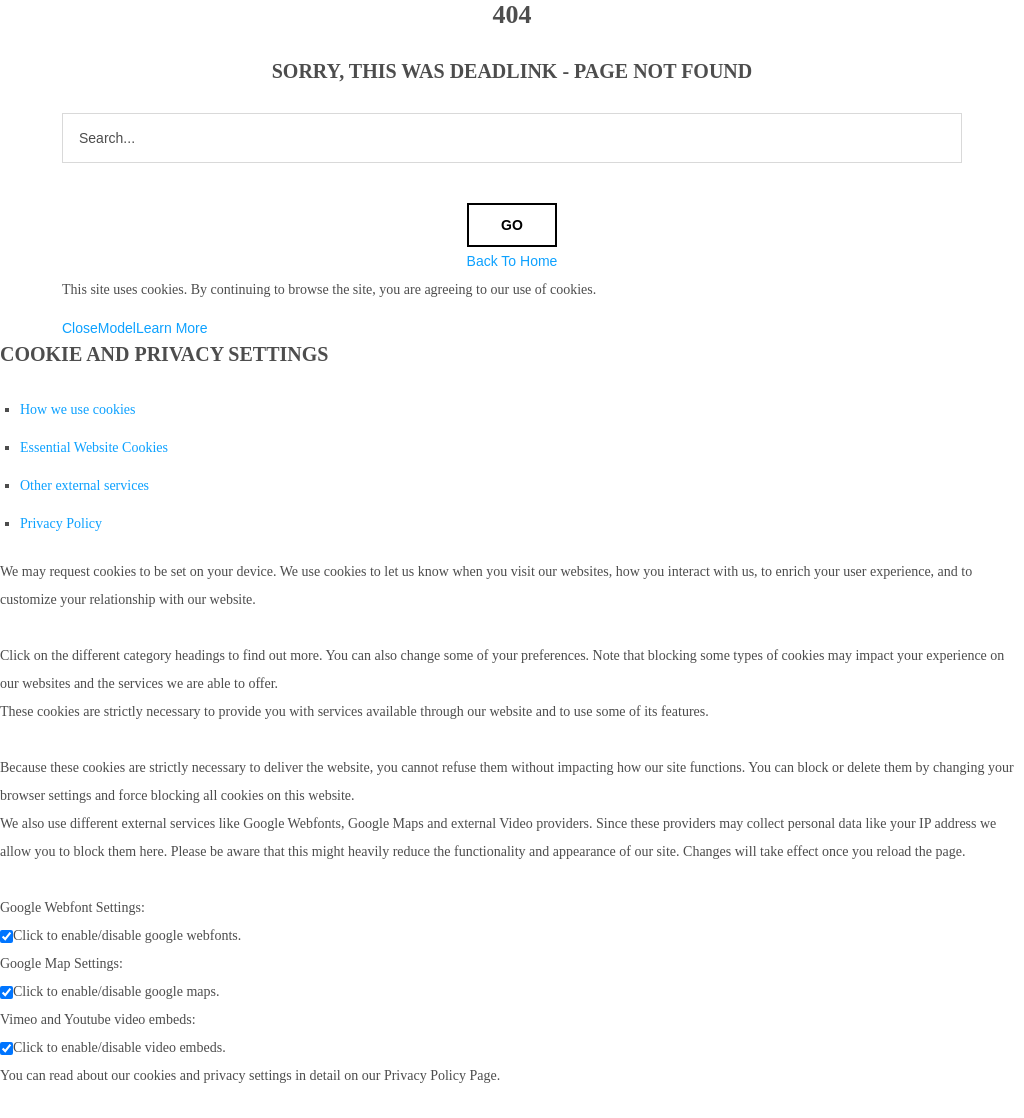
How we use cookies (77, 409)
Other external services (84, 485)
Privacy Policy (61, 523)
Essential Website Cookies (94, 447)
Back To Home (512, 261)
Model (117, 328)
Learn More (172, 328)
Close (80, 328)
